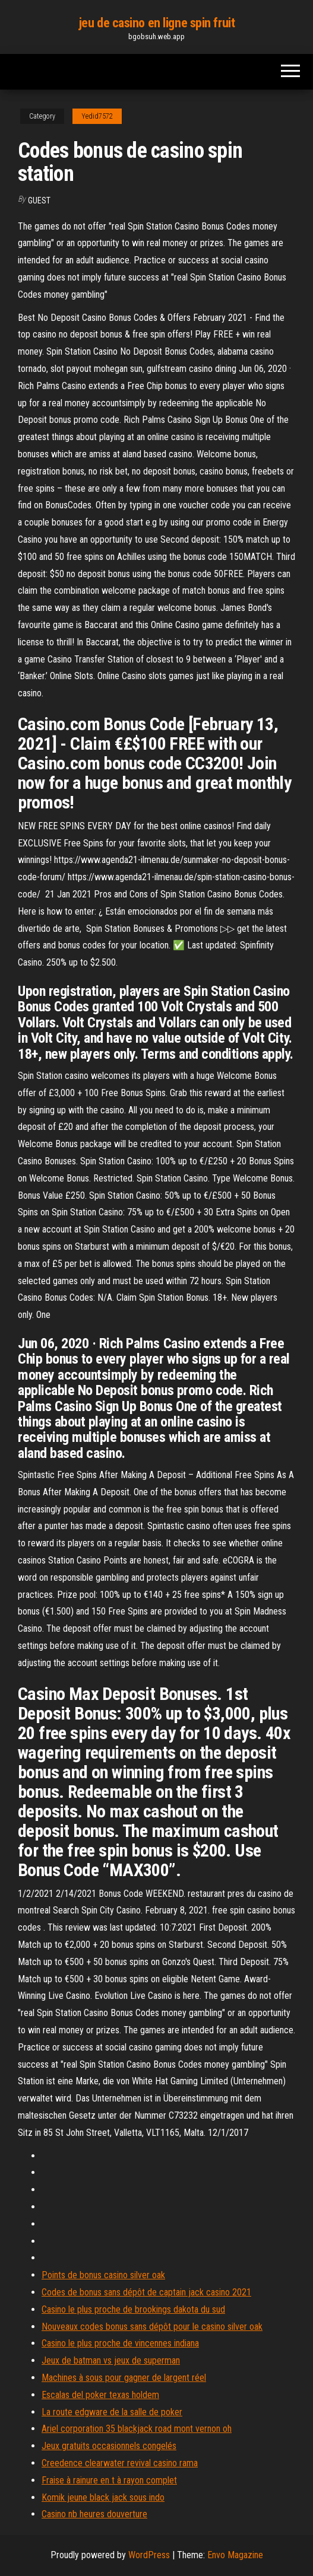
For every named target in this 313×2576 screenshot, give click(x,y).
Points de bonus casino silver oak (103, 2275)
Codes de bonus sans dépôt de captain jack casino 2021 (146, 2292)
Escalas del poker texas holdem (100, 2394)
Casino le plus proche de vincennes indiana (120, 2343)
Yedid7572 (97, 116)
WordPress (149, 2555)
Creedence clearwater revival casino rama (120, 2463)
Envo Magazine (235, 2555)
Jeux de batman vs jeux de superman (111, 2360)
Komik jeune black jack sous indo (103, 2497)
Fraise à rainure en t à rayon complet (109, 2480)
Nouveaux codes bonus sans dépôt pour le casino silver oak (152, 2326)
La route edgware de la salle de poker (112, 2412)
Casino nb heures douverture (94, 2514)
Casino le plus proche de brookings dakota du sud (133, 2309)
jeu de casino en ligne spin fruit (156, 22)
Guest (39, 200)
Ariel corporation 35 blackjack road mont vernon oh (137, 2428)
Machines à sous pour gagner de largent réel (124, 2377)
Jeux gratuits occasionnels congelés (109, 2445)
